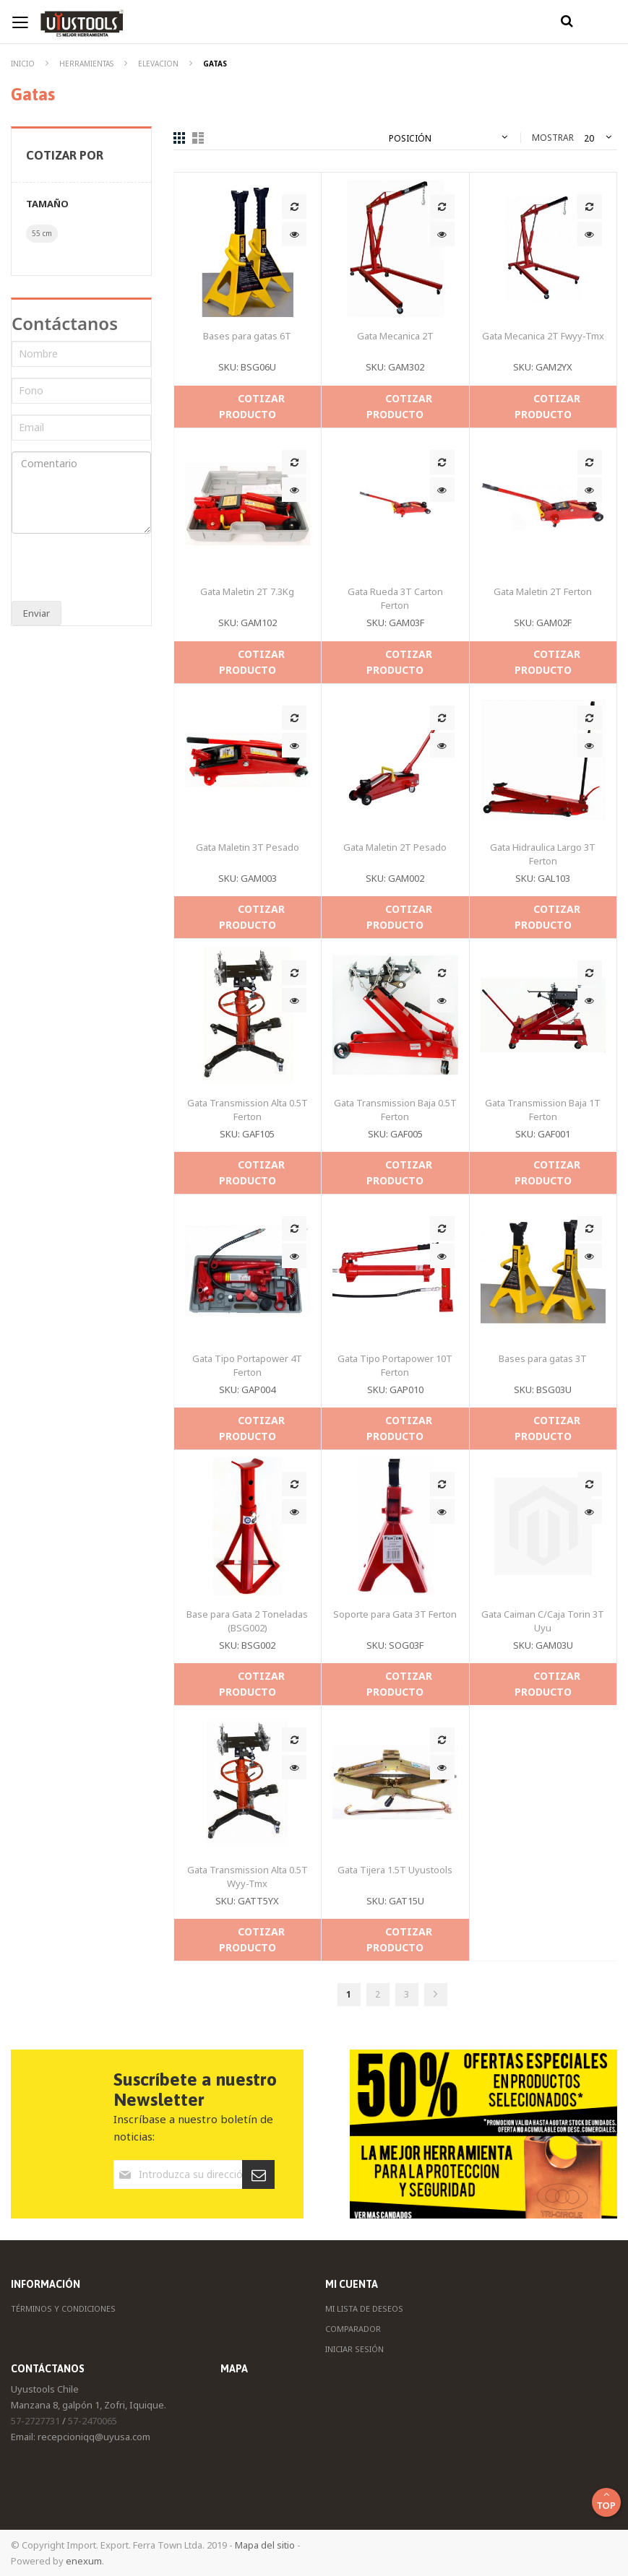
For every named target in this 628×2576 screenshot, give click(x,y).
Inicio (24, 63)
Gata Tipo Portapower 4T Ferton (247, 1365)
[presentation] (107, 569)
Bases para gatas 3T (543, 1358)
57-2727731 (35, 2420)
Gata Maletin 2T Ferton (543, 591)
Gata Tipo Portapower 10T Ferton (394, 1365)
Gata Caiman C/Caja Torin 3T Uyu (542, 1621)
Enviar (36, 613)
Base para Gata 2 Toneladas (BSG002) (247, 1621)
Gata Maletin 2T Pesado (395, 847)
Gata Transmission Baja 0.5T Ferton (395, 1109)
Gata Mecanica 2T (395, 335)
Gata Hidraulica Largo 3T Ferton (542, 854)
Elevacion (159, 63)
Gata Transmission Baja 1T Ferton (543, 1109)
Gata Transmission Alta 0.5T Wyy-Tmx (247, 1876)
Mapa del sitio (265, 2544)
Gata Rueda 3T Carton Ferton (395, 598)
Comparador (353, 2328)
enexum (84, 2560)
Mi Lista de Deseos (364, 2308)
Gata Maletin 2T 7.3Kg (247, 591)
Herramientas (87, 63)
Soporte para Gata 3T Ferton (395, 1614)
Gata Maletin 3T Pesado (247, 847)
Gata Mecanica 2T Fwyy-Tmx (543, 335)
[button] (294, 206)
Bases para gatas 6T (247, 335)
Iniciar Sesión (354, 2348)
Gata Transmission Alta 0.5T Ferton (247, 1109)
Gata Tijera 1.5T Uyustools (394, 1869)
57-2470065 (92, 2420)
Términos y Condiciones (63, 2308)
